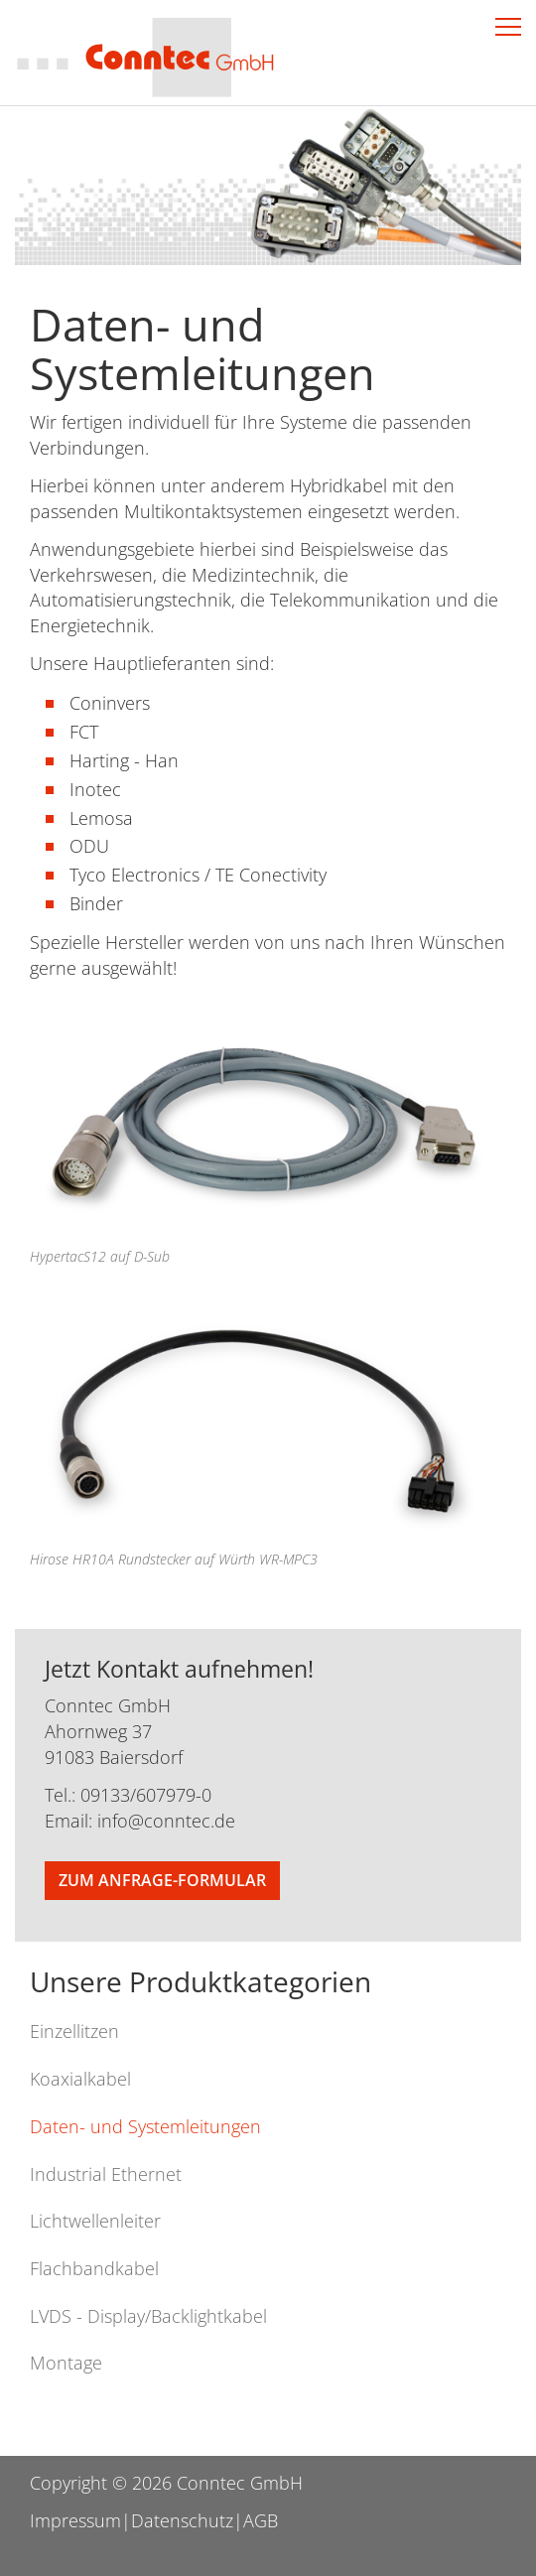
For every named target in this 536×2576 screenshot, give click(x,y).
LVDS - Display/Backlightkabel (148, 2316)
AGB (260, 2520)
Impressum (75, 2520)
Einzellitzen (74, 2031)
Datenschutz (182, 2520)
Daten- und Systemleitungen (145, 2126)
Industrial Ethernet (106, 2174)
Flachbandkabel (94, 2268)
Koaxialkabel (80, 2079)
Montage (66, 2362)
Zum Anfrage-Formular (162, 1880)
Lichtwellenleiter (95, 2221)
